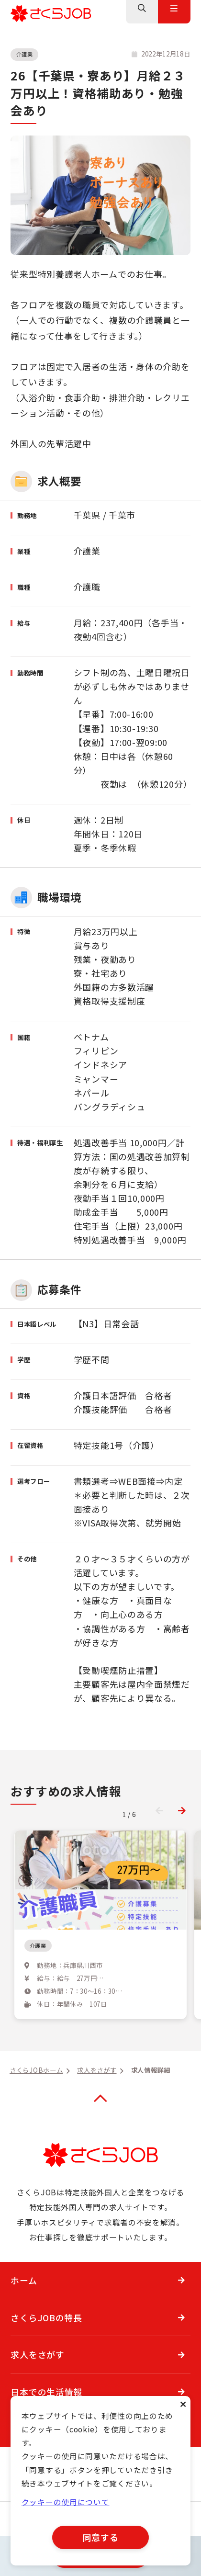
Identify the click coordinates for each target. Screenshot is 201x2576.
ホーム (24, 2307)
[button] (182, 1810)
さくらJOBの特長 (46, 2344)
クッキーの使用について (66, 2502)
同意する (101, 2537)
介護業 (24, 54)
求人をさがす (37, 2381)
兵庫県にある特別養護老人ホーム (91, 1962)
